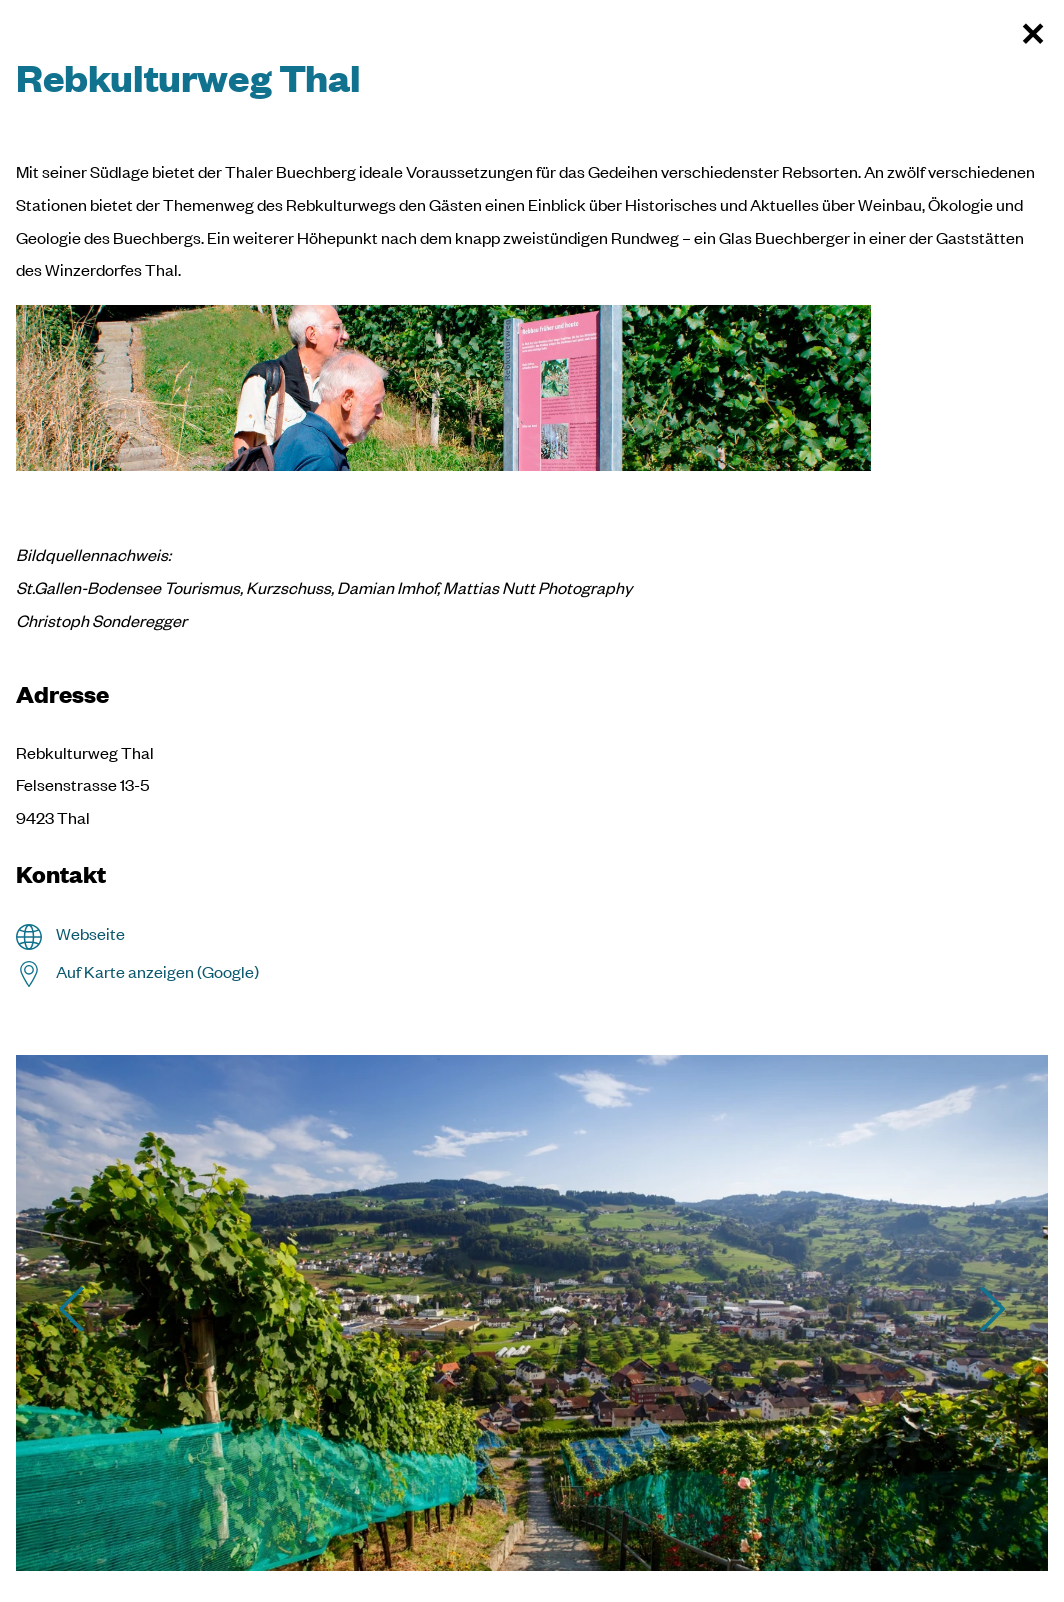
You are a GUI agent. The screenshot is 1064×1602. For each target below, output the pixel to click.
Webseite (90, 933)
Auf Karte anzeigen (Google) (157, 971)
